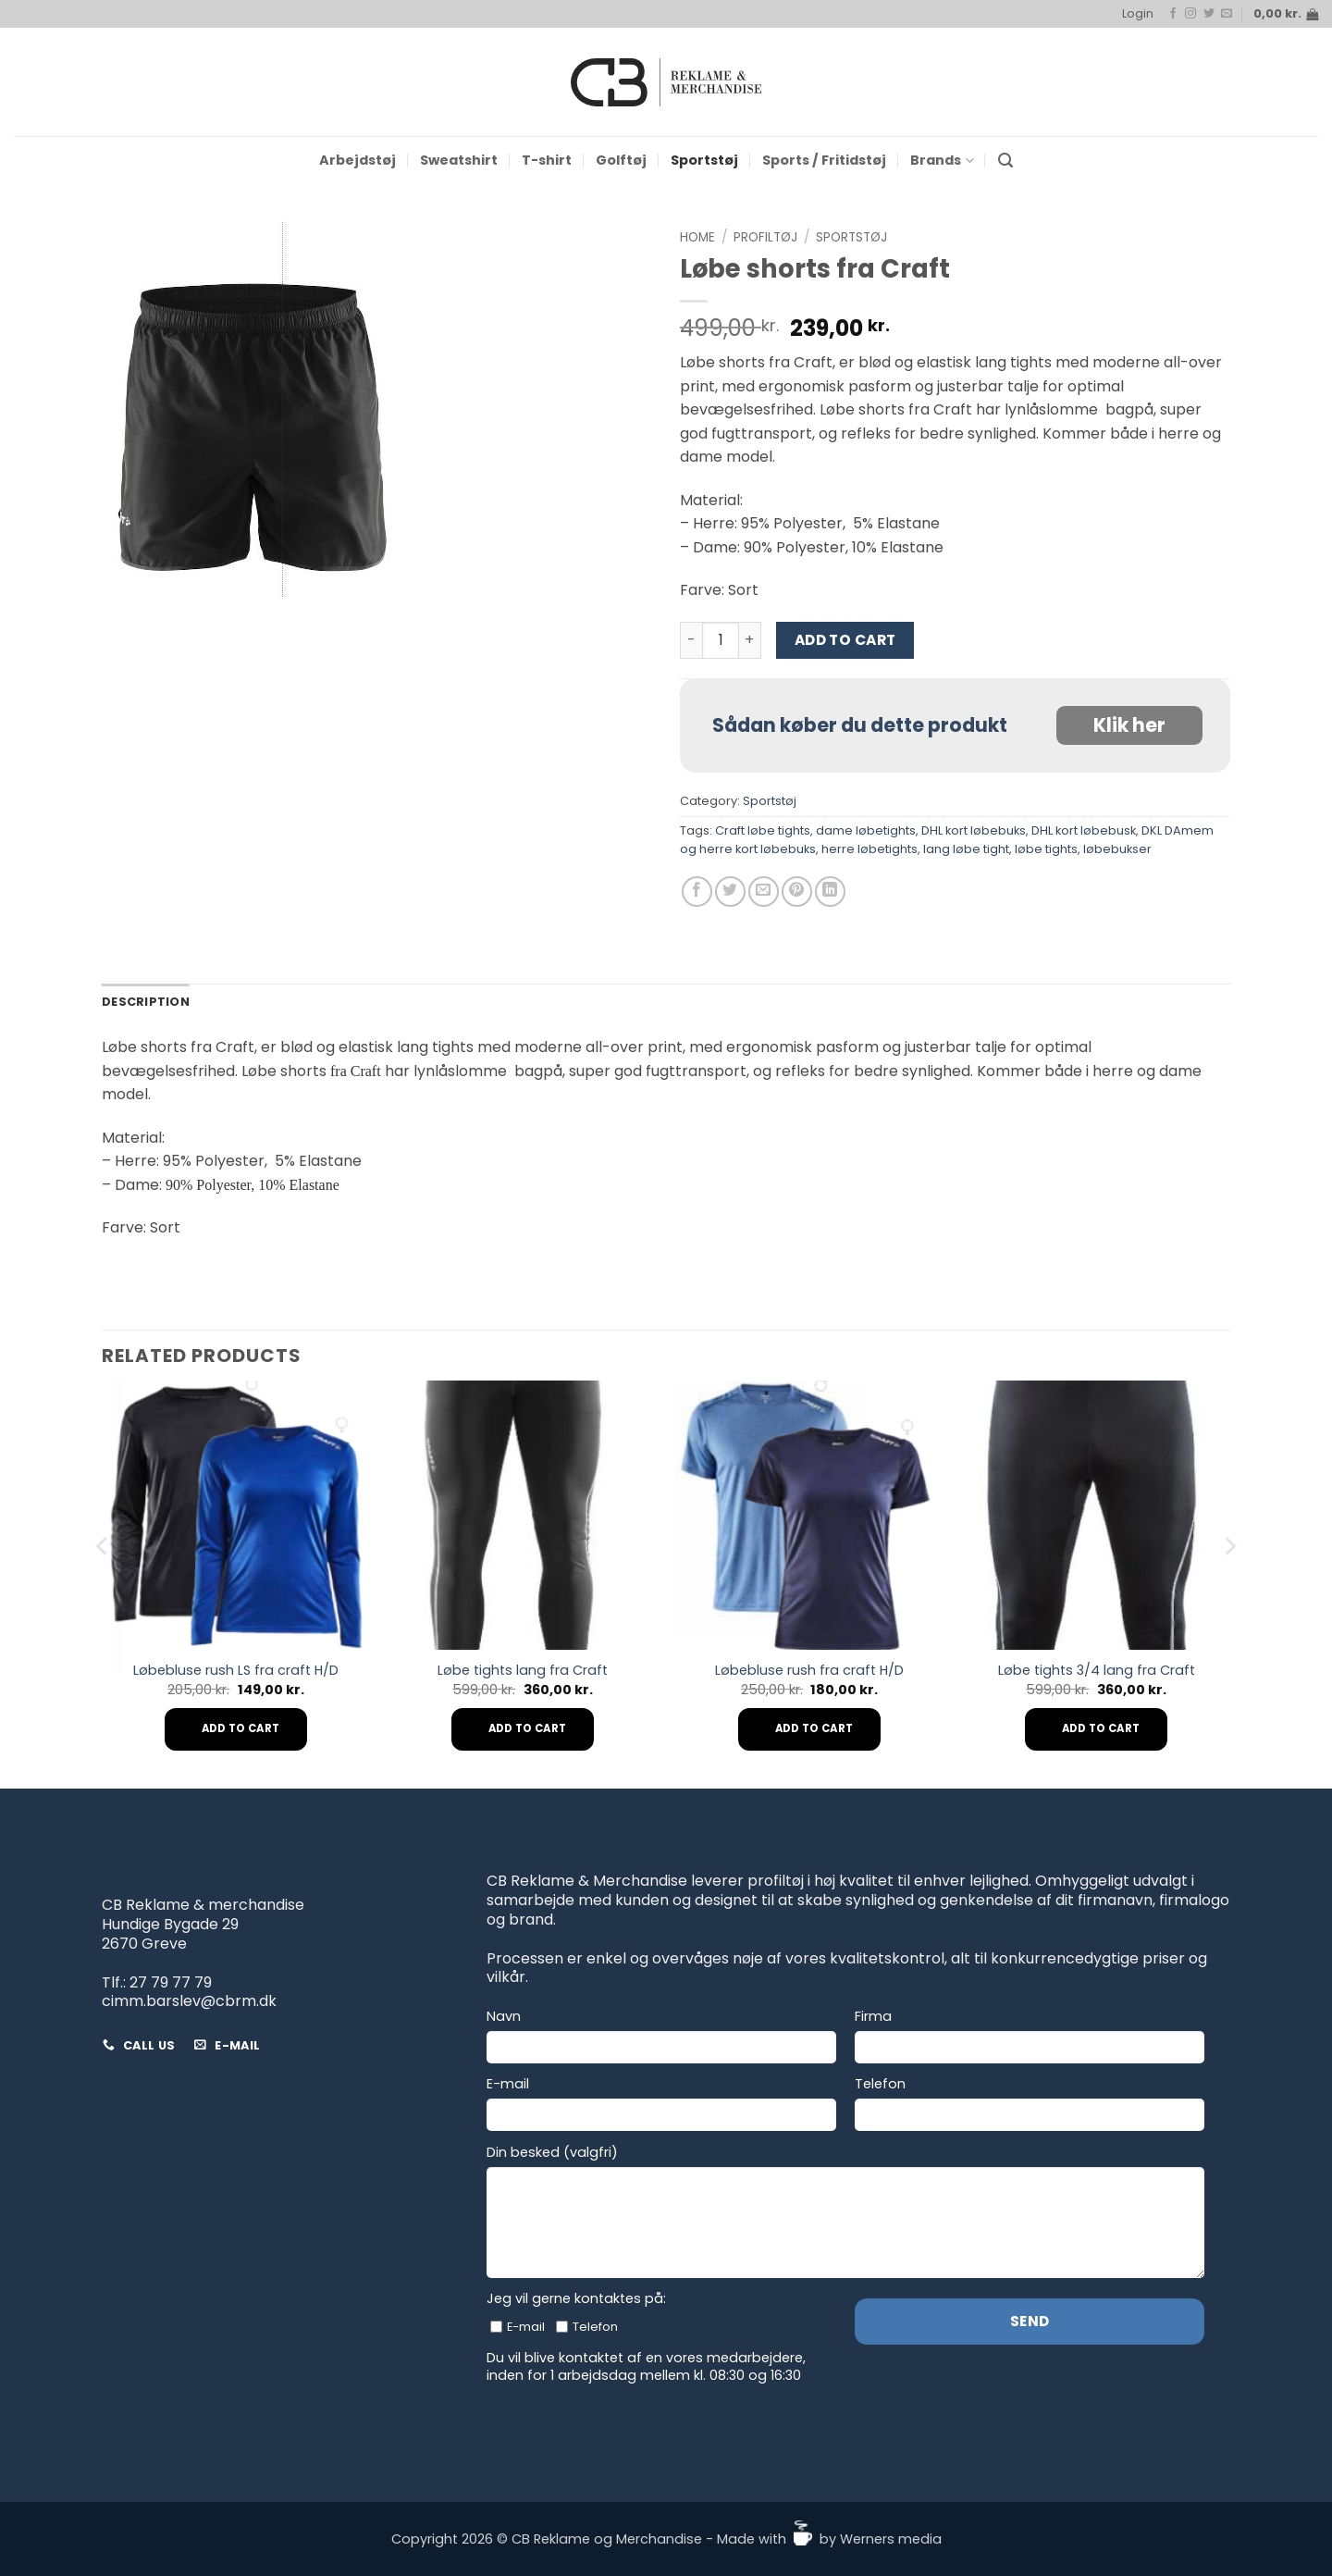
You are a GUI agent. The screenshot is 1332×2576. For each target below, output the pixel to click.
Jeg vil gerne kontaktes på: (576, 2299)
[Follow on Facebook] (1172, 13)
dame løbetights (866, 830)
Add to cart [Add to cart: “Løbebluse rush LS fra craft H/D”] (241, 1728)
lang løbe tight (966, 849)
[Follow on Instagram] (1190, 13)
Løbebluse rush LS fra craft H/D (236, 1670)
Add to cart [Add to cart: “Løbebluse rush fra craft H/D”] (814, 1728)
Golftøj (621, 160)
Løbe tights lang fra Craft (523, 1670)
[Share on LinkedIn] (830, 891)
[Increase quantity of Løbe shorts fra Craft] (750, 640)
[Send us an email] (1226, 13)
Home (697, 237)
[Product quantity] (720, 640)
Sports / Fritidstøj (824, 160)
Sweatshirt (459, 160)
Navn (504, 2016)
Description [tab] (146, 1001)
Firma (873, 2016)
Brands (941, 160)
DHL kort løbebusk (1083, 830)
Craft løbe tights (762, 830)
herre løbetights (869, 849)
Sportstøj (704, 160)
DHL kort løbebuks (973, 830)
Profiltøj (765, 237)
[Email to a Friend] (763, 891)
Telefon (880, 2084)
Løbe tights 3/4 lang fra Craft (1096, 1670)
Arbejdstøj (357, 160)
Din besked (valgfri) (552, 2152)
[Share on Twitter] (730, 891)
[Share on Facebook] (697, 891)
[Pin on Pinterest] (797, 891)
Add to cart (845, 640)
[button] (1137, 14)
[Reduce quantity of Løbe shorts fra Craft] (691, 640)
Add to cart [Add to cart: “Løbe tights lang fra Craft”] (527, 1728)
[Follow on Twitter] (1209, 13)
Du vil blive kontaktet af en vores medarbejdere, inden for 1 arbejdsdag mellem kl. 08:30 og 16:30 (646, 2366)
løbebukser (1117, 849)
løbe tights (1046, 849)
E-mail (508, 2084)
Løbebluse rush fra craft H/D (809, 1670)
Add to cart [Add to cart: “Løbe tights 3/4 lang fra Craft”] (1101, 1728)
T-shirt (547, 160)
